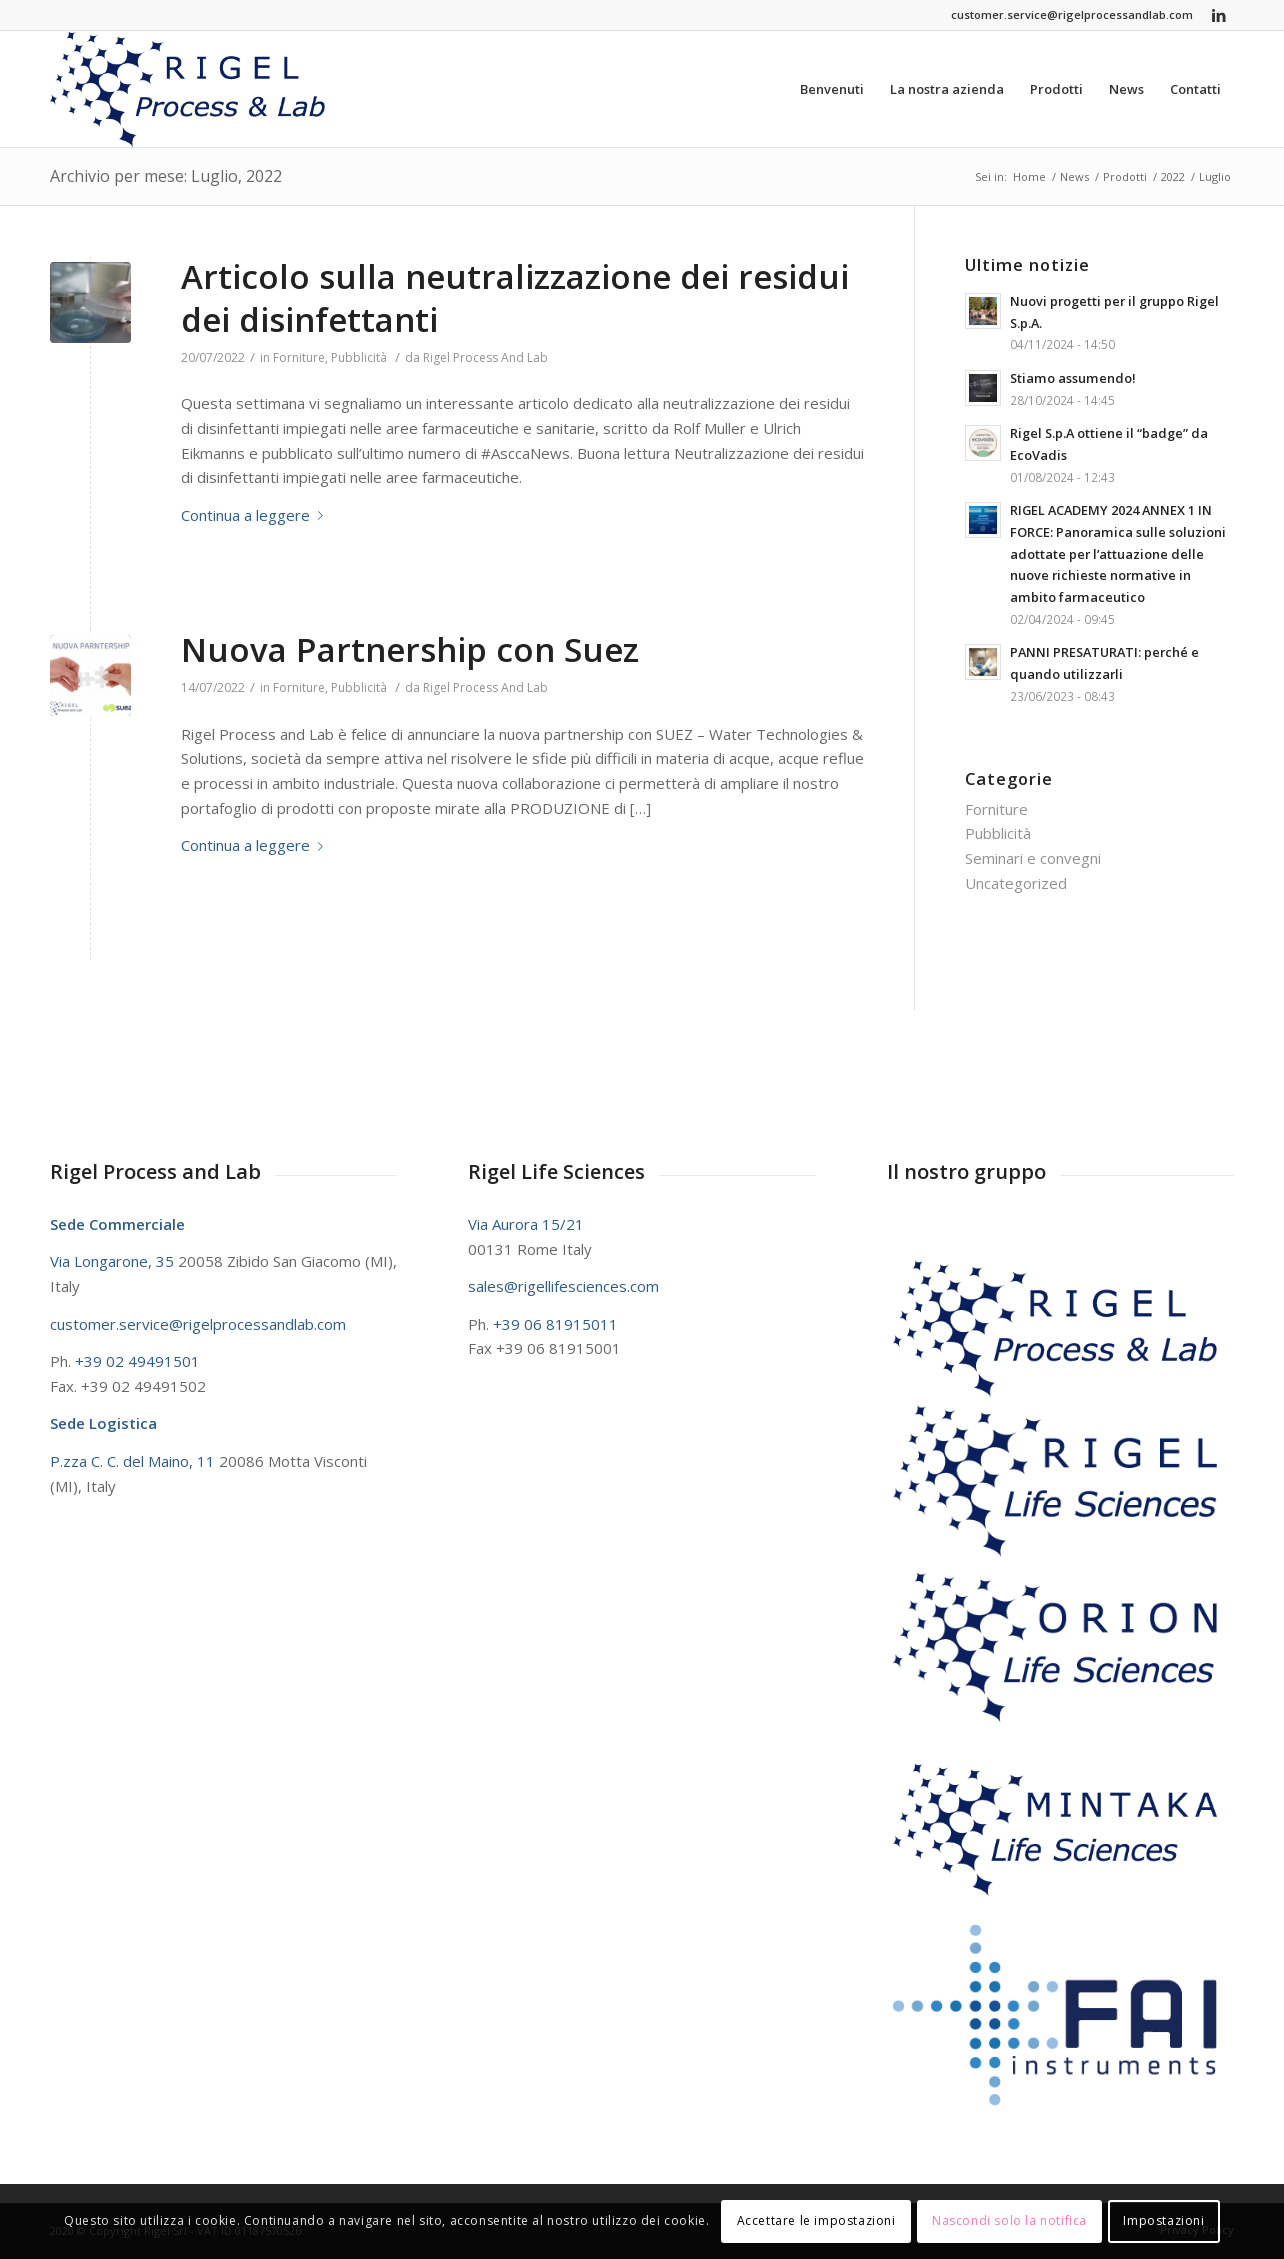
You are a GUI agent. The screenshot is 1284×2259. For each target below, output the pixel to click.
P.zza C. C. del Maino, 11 (134, 1461)
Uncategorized (1016, 883)
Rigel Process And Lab (485, 357)
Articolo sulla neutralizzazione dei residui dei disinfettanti (515, 298)
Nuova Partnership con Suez (410, 649)
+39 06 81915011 (555, 1324)
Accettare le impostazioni (816, 2220)
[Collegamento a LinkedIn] (1219, 15)
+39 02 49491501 (137, 1361)
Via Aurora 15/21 (526, 1224)
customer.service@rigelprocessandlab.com (1072, 14)
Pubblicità (359, 357)
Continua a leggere (256, 515)
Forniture (299, 357)
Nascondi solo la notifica (1009, 2220)
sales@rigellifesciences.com (563, 1286)
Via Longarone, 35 (114, 1261)
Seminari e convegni (1033, 858)
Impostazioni (1163, 2220)
